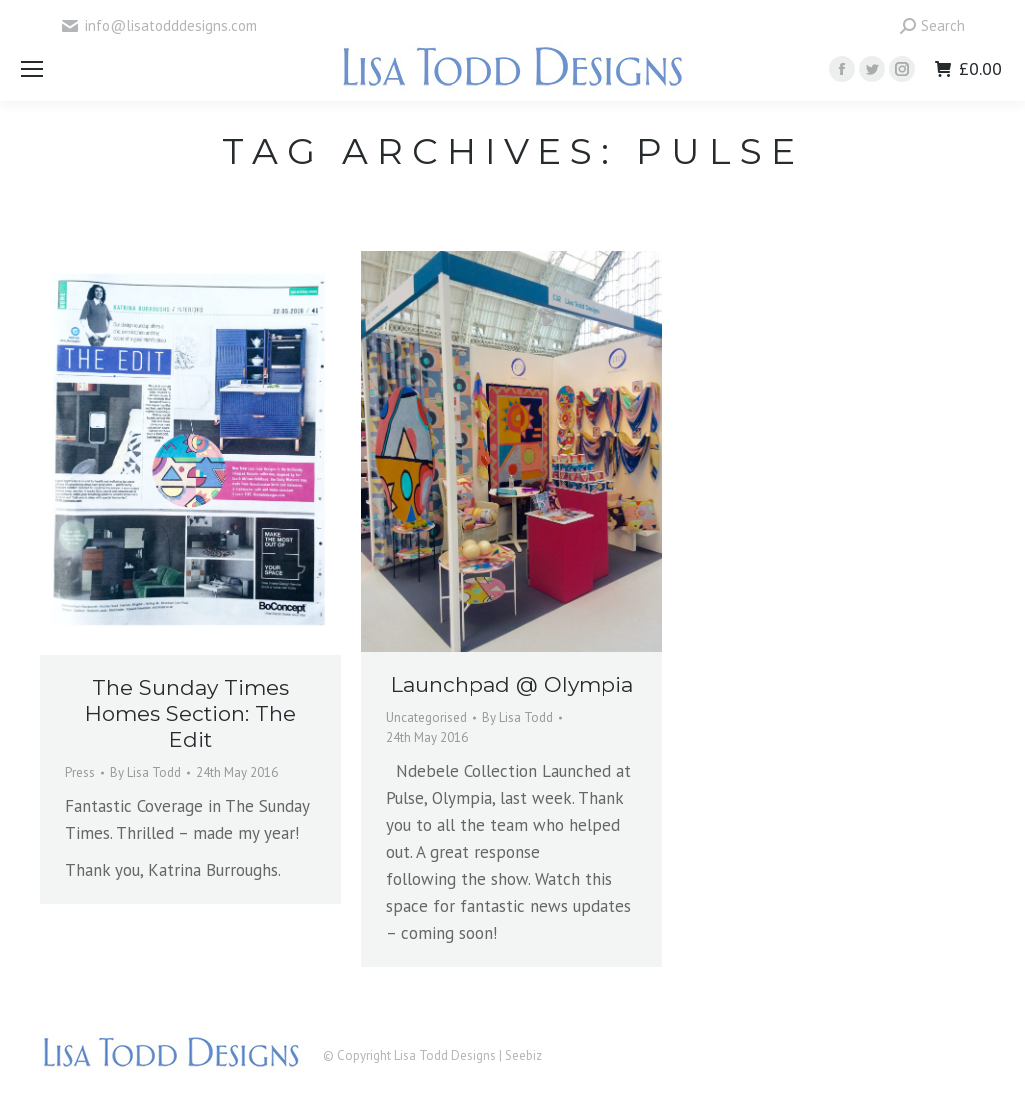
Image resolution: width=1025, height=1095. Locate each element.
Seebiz (523, 1055)
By (145, 772)
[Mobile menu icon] (32, 69)
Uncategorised (426, 717)
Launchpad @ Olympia (512, 684)
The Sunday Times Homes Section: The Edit (190, 713)
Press (80, 772)
